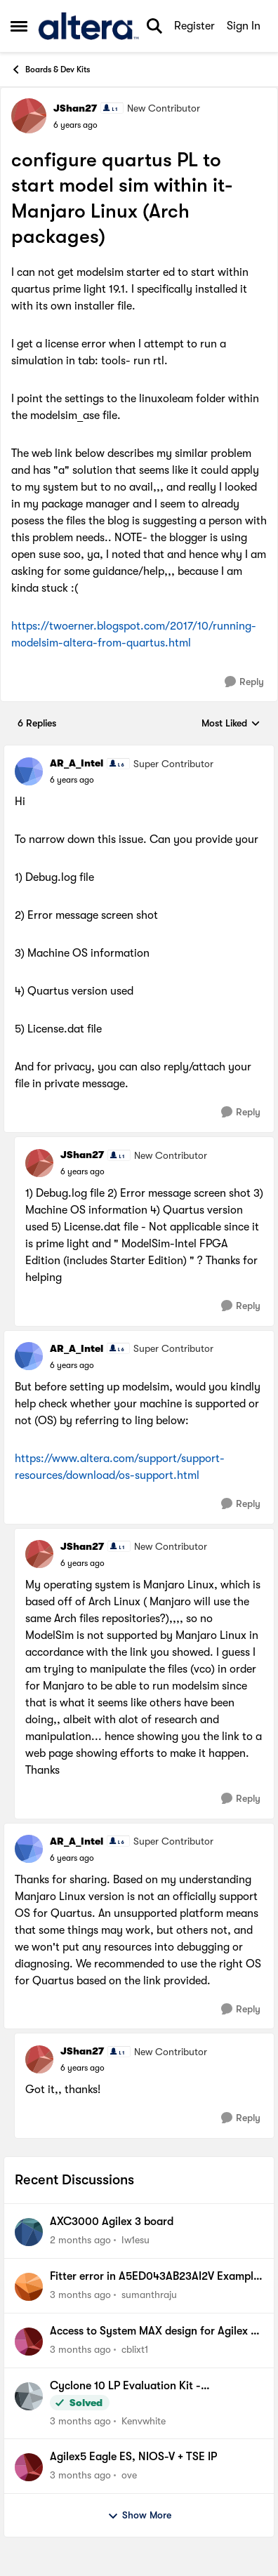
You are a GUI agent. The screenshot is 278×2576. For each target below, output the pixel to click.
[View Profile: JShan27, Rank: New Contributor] (28, 115)
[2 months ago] (80, 2240)
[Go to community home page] (88, 26)
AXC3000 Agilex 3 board (111, 2221)
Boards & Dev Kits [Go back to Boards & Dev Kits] (50, 69)
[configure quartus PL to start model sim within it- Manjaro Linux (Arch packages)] (72, 780)
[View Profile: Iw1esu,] (29, 2232)
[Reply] (244, 681)
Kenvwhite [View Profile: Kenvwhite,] (143, 2420)
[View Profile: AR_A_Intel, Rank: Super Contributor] (29, 771)
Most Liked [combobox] (230, 724)
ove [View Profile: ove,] (129, 2475)
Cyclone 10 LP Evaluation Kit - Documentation (125, 2386)
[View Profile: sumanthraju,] (29, 2287)
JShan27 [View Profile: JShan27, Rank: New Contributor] (75, 108)
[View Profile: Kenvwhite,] (29, 2396)
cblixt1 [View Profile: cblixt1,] (134, 2349)
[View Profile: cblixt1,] (29, 2342)
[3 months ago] (80, 2295)
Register (194, 26)
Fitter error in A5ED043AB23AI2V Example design (154, 2277)
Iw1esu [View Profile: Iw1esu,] (135, 2239)
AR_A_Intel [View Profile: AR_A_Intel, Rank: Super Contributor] (76, 763)
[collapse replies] (139, 752)
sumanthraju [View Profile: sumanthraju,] (149, 2294)
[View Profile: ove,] (29, 2467)
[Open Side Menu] (19, 25)
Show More (139, 2515)
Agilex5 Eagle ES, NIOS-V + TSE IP (133, 2456)
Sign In (243, 26)
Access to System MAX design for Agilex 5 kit (153, 2332)
